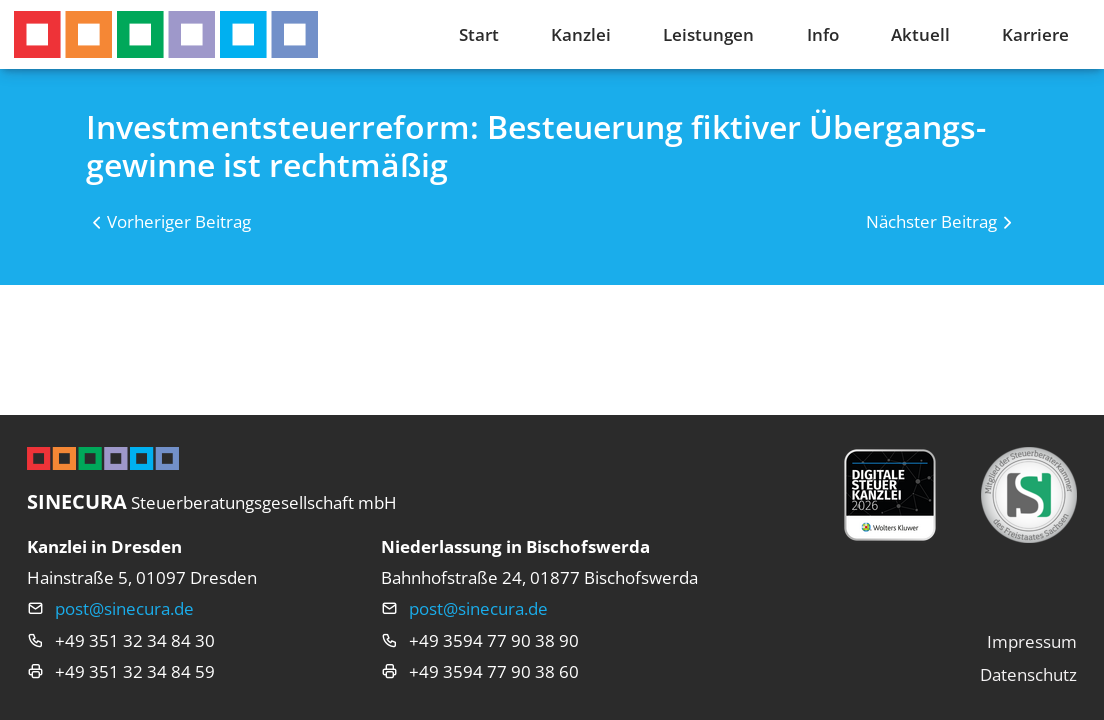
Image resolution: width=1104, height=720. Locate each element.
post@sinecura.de (124, 608)
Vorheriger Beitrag (179, 221)
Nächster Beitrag (931, 221)
